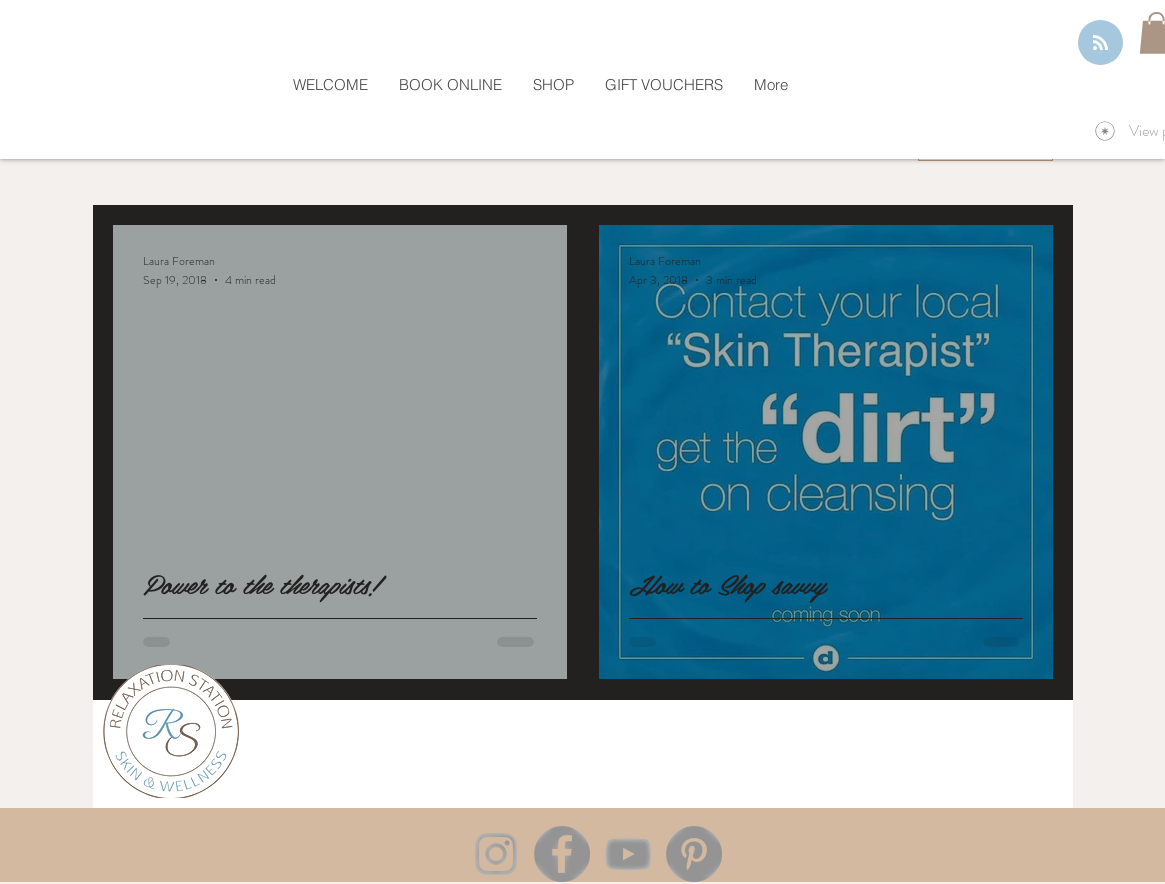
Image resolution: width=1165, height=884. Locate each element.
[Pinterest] (694, 854)
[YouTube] (628, 854)
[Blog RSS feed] (1100, 43)
